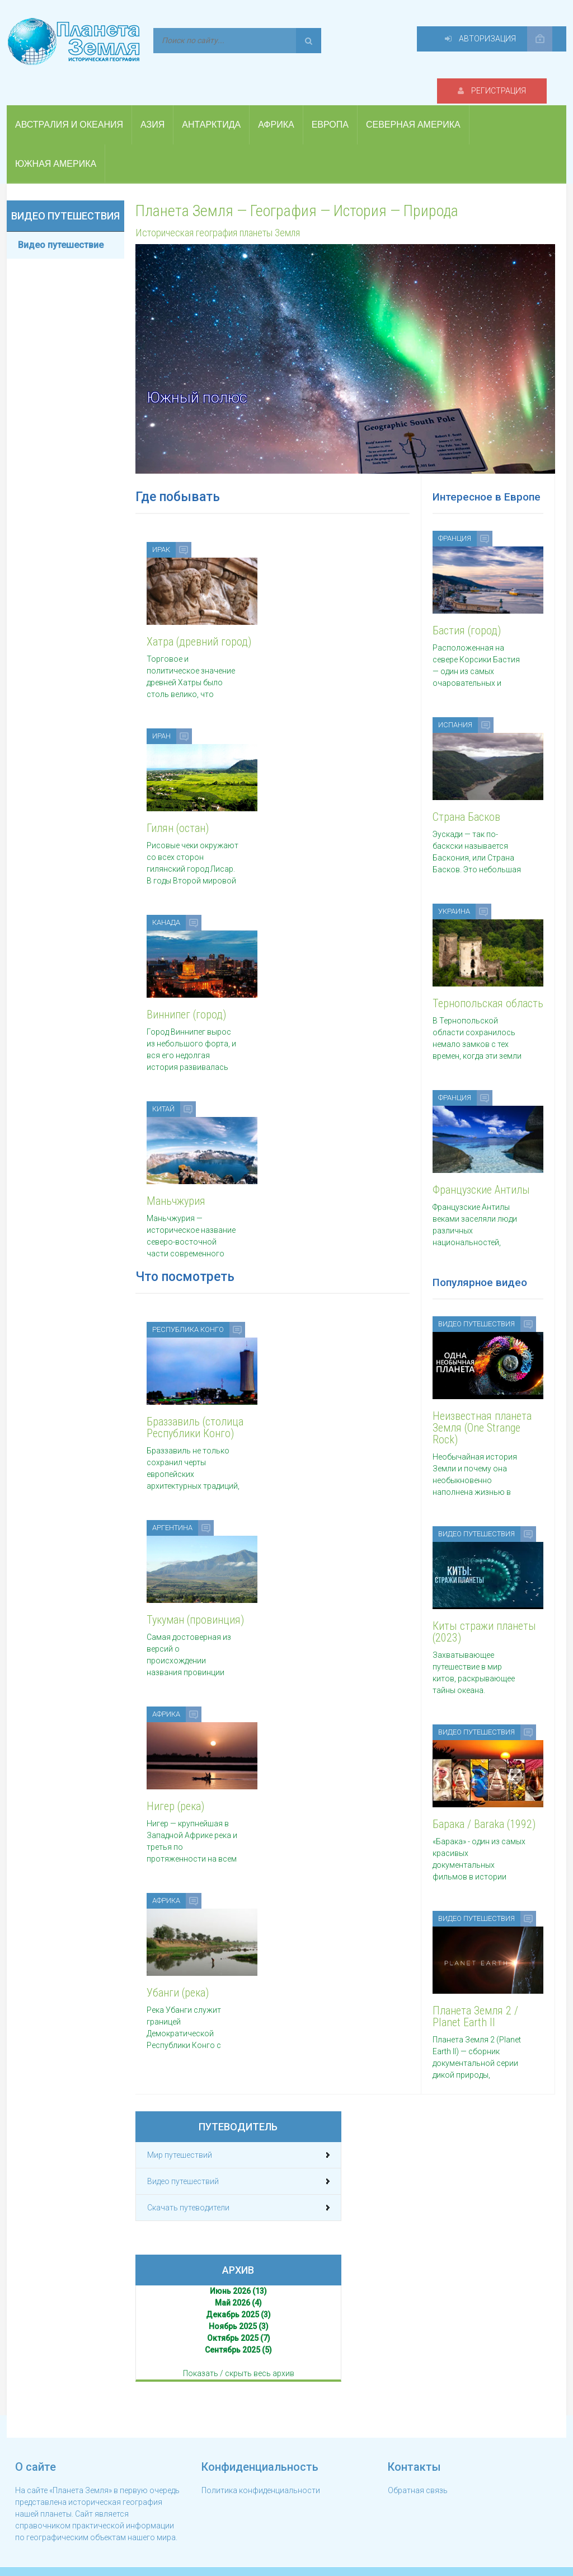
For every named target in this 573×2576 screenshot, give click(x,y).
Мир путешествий (179, 2136)
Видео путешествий (183, 2162)
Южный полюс (199, 376)
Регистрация (370, 40)
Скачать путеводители (188, 2189)
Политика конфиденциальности (260, 2471)
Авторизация (491, 40)
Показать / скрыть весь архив (238, 2354)
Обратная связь (418, 2471)
